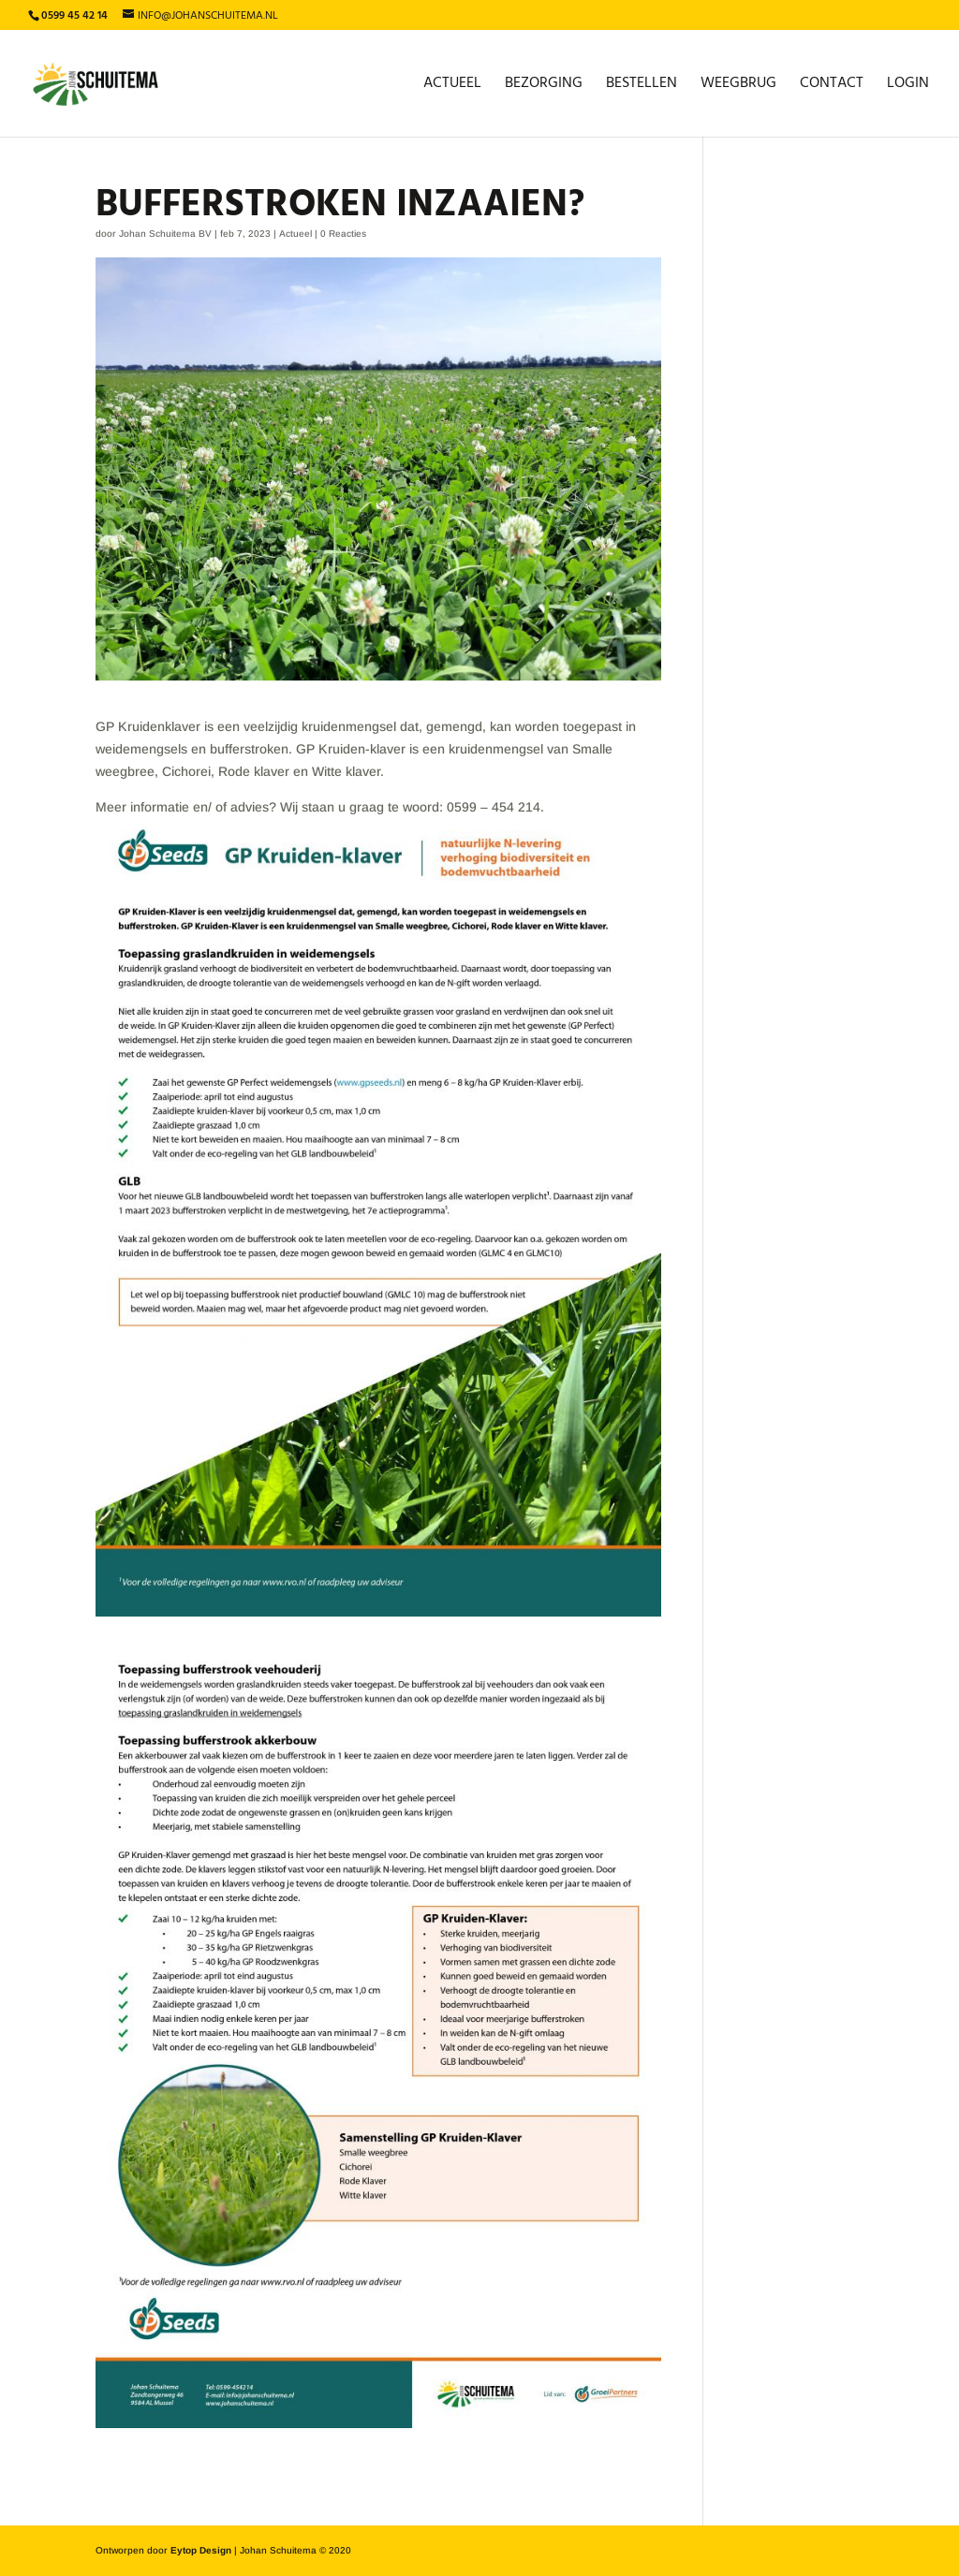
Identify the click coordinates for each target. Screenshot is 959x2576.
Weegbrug (738, 86)
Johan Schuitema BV (165, 233)
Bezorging (544, 86)
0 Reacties (343, 233)
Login (908, 86)
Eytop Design (200, 2550)
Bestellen (641, 86)
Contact (831, 86)
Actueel (452, 86)
